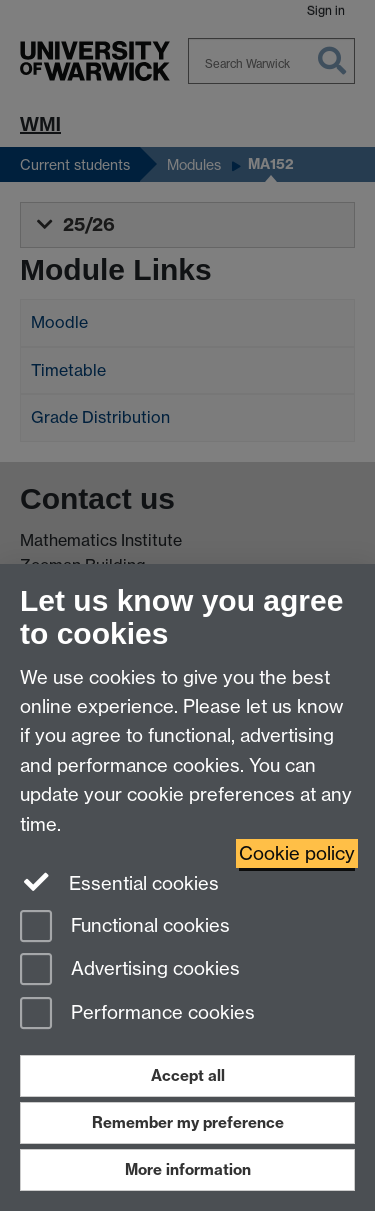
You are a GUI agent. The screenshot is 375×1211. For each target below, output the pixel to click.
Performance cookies (137, 1014)
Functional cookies (125, 927)
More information (188, 1169)
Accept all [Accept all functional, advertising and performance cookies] (188, 1075)
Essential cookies (119, 882)
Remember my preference (188, 1122)
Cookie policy (297, 853)
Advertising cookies (130, 970)
